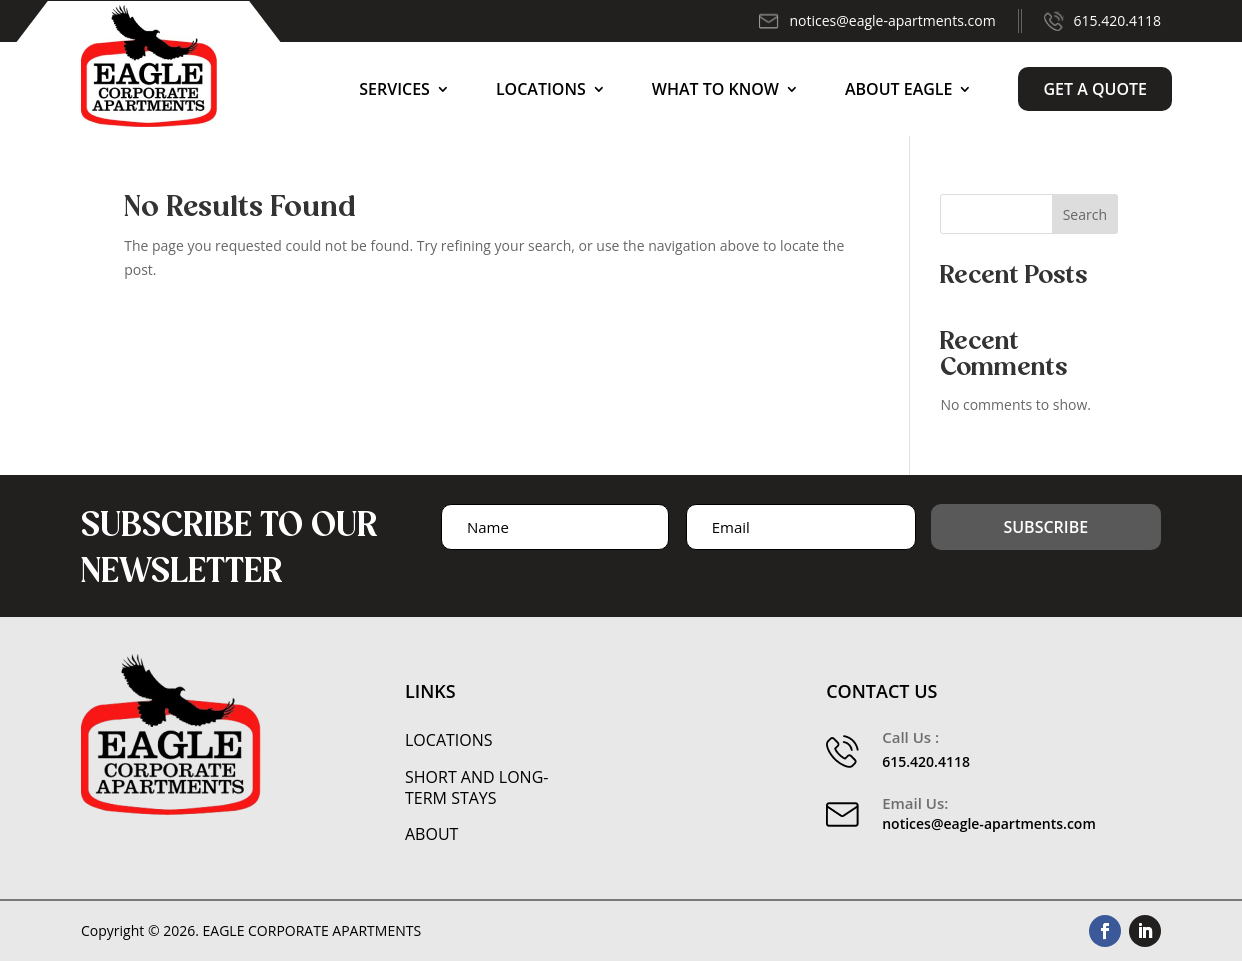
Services (394, 89)
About (431, 834)
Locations (541, 89)
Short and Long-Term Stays (476, 788)
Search (1085, 214)
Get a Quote (1095, 89)
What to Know (715, 89)
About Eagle (899, 89)
